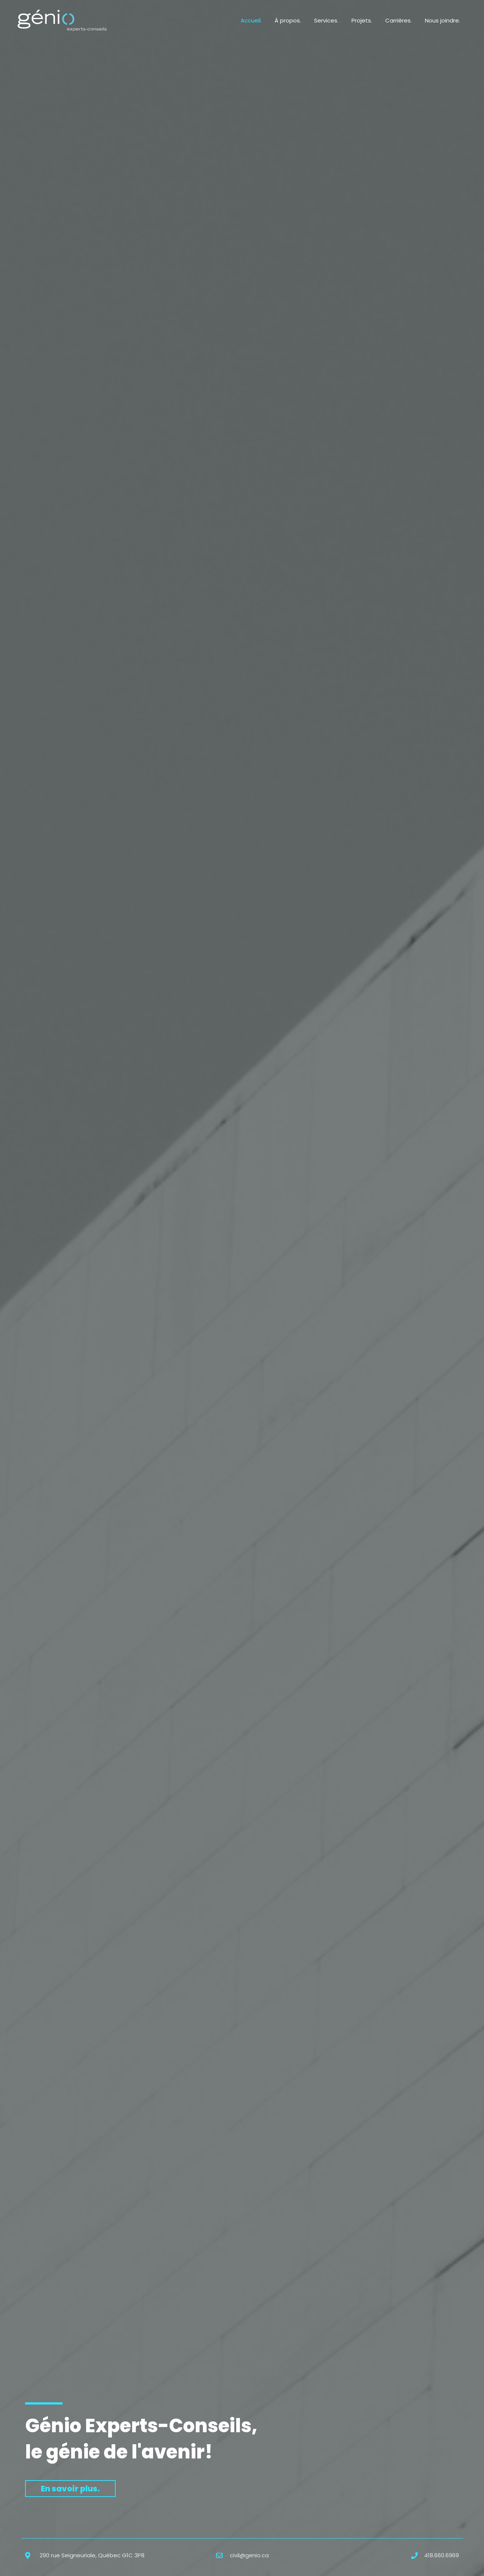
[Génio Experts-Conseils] (62, 20)
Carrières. (401, 20)
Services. (333, 20)
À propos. (296, 20)
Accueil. (261, 20)
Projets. (366, 20)
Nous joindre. (443, 20)
